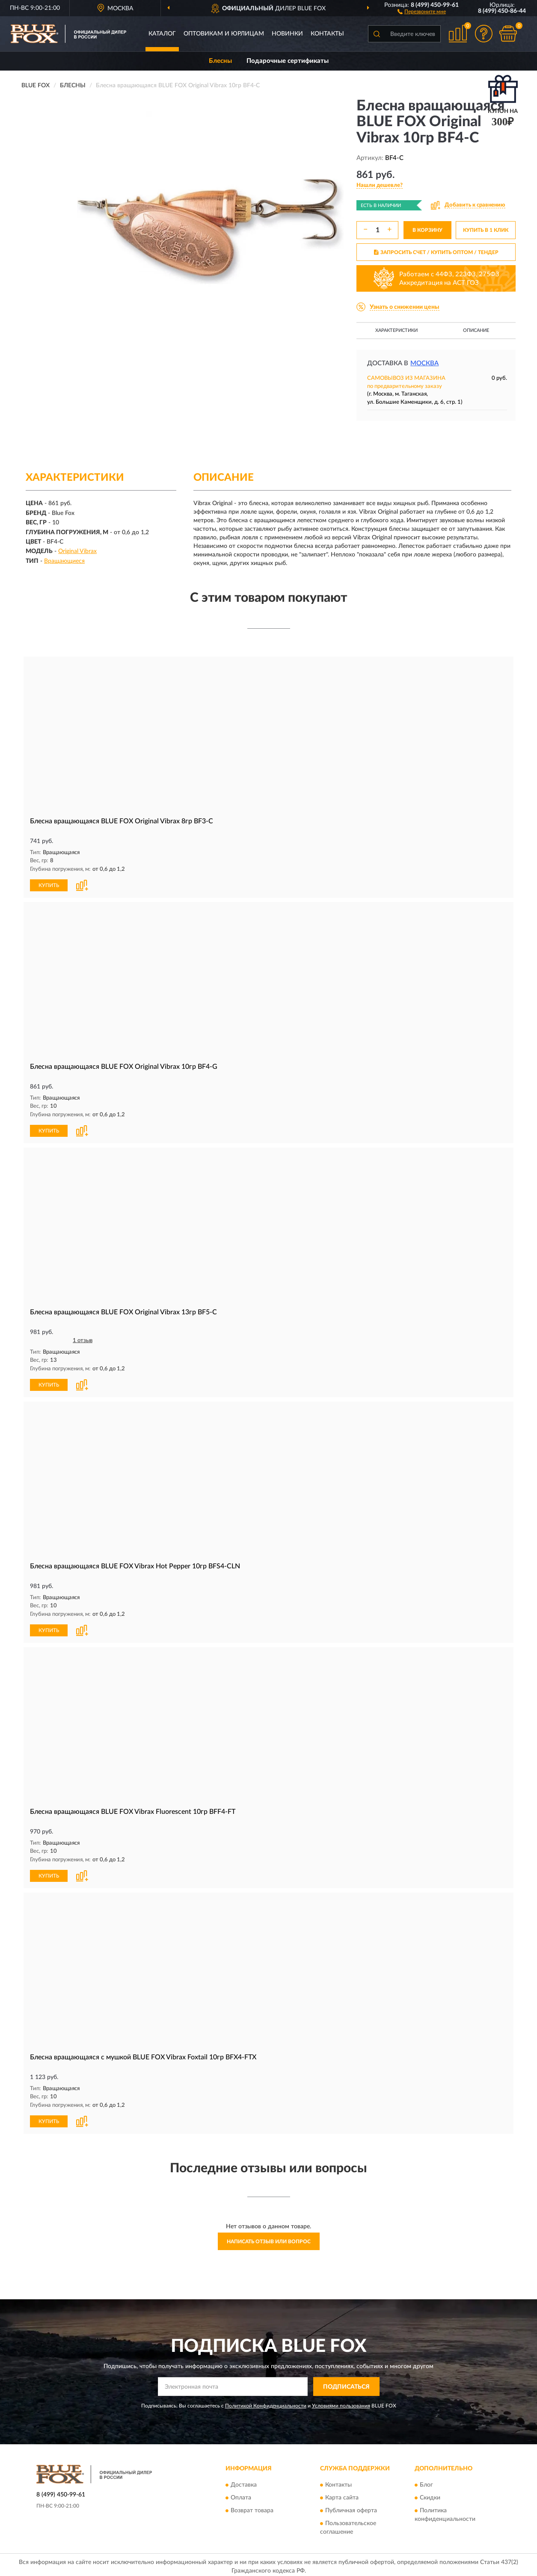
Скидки (430, 2495)
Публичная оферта (351, 2508)
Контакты (327, 34)
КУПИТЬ (49, 884)
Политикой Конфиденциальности (265, 2402)
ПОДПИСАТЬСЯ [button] (346, 2384)
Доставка (244, 2482)
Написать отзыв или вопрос (269, 2238)
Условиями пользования (341, 2402)
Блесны (220, 61)
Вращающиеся (64, 561)
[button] (422, 11)
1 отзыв (82, 1339)
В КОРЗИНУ (427, 230)
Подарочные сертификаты (287, 61)
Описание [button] (476, 330)
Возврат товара (252, 2508)
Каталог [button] (162, 34)
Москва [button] (424, 363)
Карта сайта (342, 2495)
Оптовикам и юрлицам (224, 34)
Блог (426, 2482)
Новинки (287, 34)
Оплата (241, 2495)
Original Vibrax (77, 551)
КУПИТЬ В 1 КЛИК (485, 230)
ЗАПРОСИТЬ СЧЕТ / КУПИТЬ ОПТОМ (436, 252)
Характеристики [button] (396, 330)
